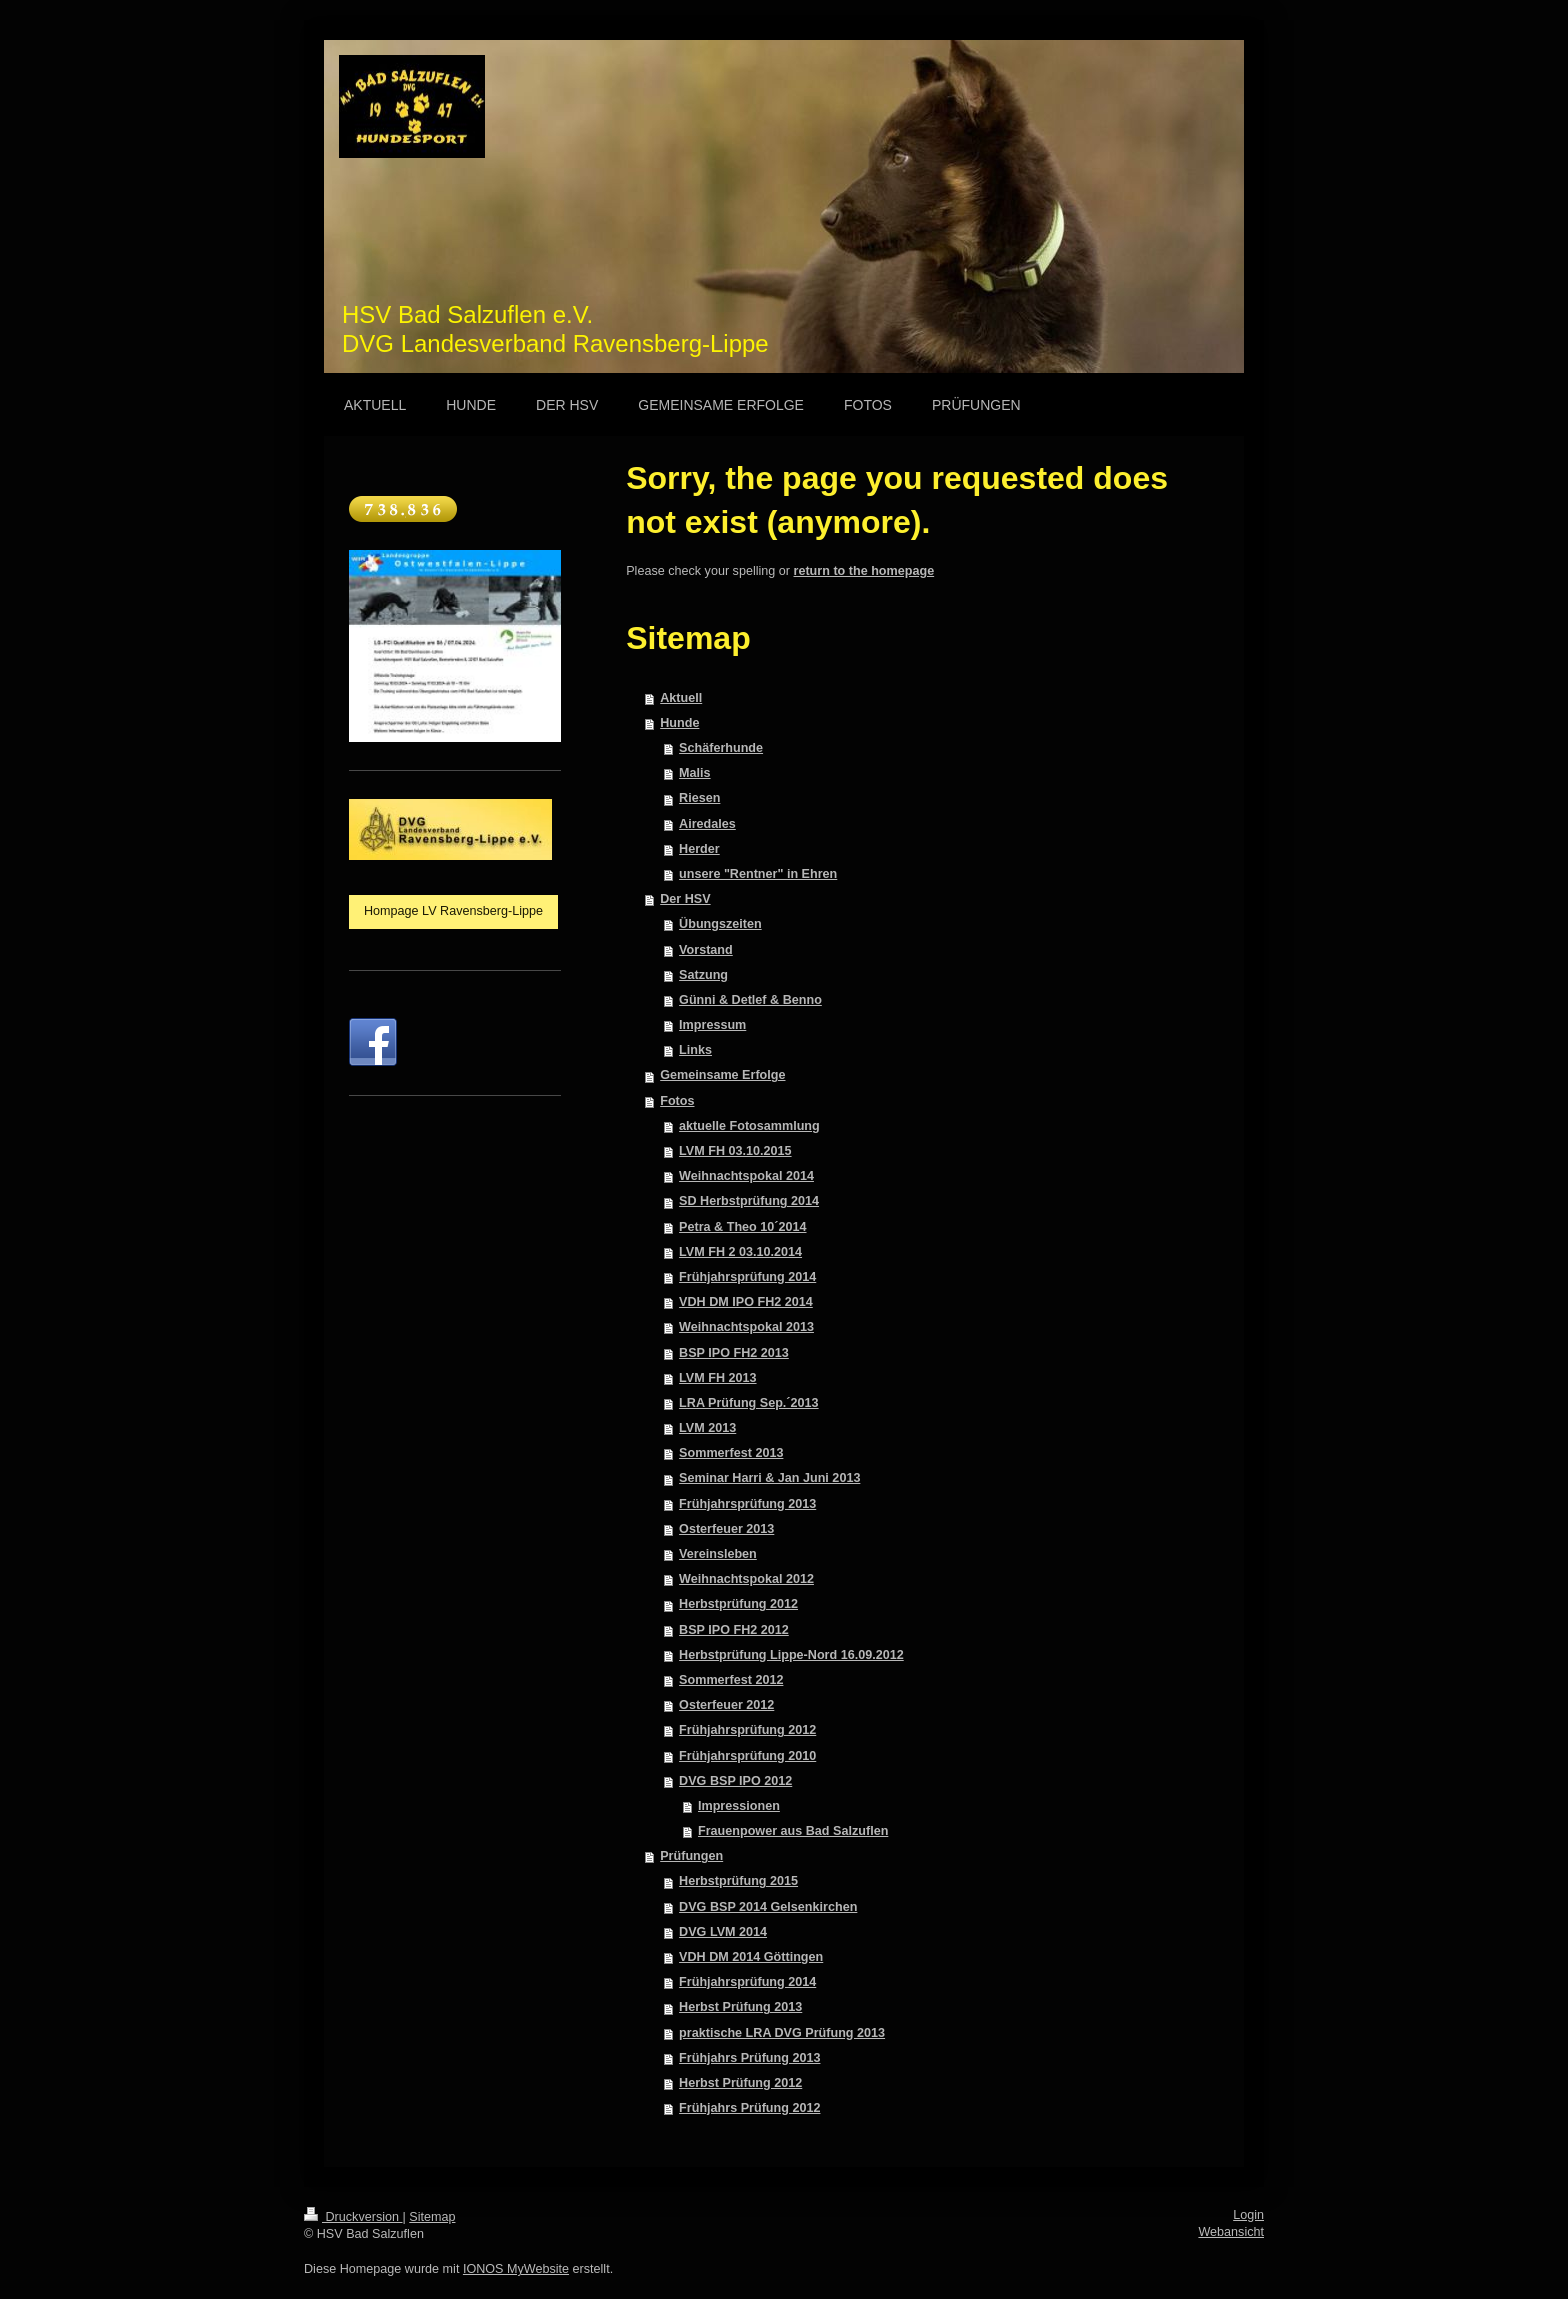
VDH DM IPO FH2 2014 (746, 1302)
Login (1248, 2215)
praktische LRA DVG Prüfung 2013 (782, 2033)
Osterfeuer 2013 (726, 1529)
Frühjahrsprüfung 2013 (747, 1504)
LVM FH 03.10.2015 (735, 1151)
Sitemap (432, 2217)
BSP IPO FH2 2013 (734, 1353)
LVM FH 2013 (717, 1378)
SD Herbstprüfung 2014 (749, 1201)
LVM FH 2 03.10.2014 (740, 1252)
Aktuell (681, 698)
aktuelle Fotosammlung (749, 1126)
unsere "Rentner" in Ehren (758, 874)
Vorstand (706, 950)
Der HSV (685, 899)
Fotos (677, 1101)
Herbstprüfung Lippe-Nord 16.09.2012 (791, 1655)
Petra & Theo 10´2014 (742, 1227)
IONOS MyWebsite (516, 2269)
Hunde (679, 723)
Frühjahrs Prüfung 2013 (749, 2058)
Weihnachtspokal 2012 (746, 1579)
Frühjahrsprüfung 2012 (747, 1730)
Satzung (703, 975)
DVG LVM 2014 (723, 1932)
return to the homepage (864, 571)
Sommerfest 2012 (731, 1680)
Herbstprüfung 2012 (738, 1604)
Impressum (712, 1025)
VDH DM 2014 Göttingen (751, 1957)
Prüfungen (691, 1856)
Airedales (707, 824)
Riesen (699, 798)
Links (695, 1050)
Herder (699, 849)
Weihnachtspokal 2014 (746, 1176)
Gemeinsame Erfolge (722, 1075)
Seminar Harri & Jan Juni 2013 (769, 1478)
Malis (695, 773)
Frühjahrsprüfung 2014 (747, 1277)
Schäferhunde (721, 748)
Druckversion (353, 2217)
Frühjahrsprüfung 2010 (747, 1756)
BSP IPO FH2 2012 (734, 1630)
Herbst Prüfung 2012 (740, 2083)
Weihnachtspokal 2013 (746, 1327)
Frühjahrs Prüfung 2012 (749, 2108)
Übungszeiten (720, 924)
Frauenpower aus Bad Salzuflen (793, 1831)
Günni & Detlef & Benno (750, 1000)
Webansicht (1231, 2232)
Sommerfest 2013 (731, 1453)
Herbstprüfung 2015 (738, 1881)
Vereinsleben (718, 1554)
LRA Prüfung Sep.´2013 (748, 1403)
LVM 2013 (707, 1428)
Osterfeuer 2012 (726, 1705)
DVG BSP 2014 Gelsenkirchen (768, 1907)
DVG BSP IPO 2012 (735, 1781)
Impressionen (739, 1806)
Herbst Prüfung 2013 (740, 2007)
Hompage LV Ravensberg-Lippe (453, 911)
